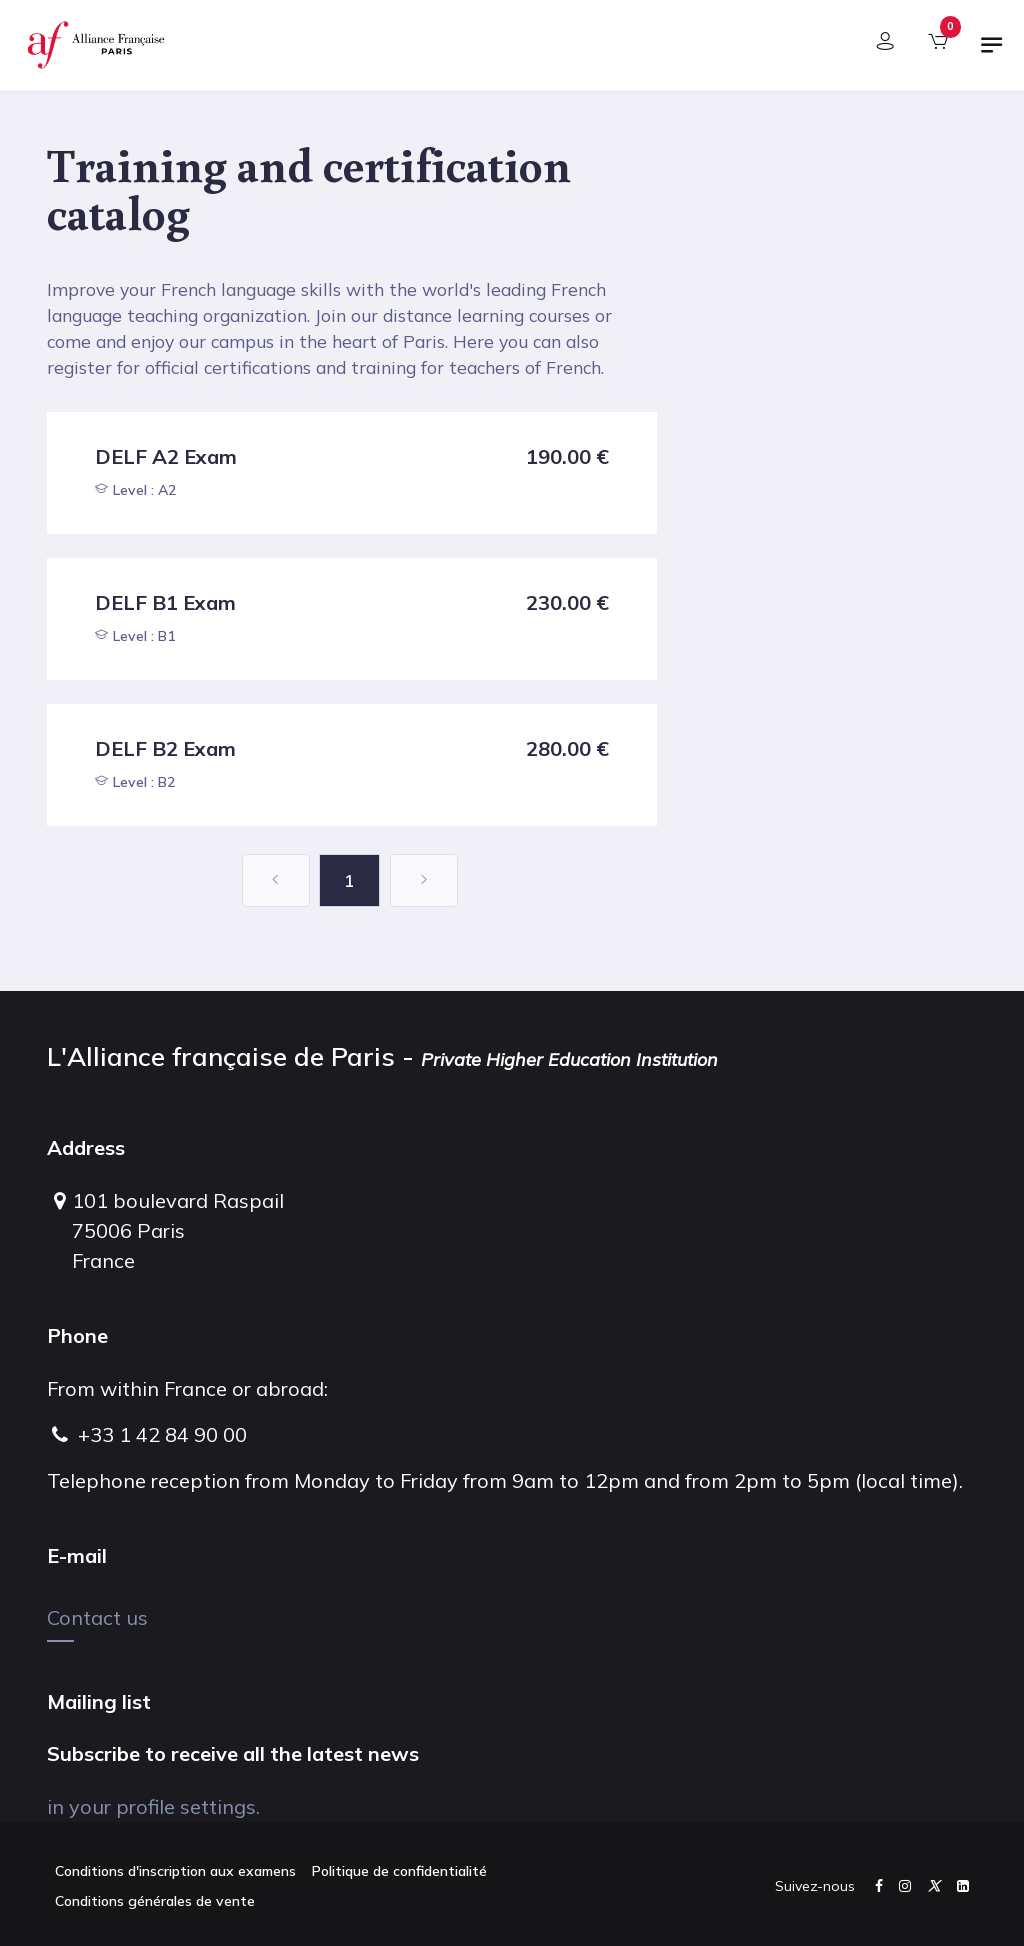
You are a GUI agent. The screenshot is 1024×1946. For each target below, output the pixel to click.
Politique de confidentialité (399, 1871)
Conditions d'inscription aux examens (175, 1871)
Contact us (97, 1617)
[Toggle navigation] (992, 53)
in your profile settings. (153, 1806)
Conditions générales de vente (155, 1901)
